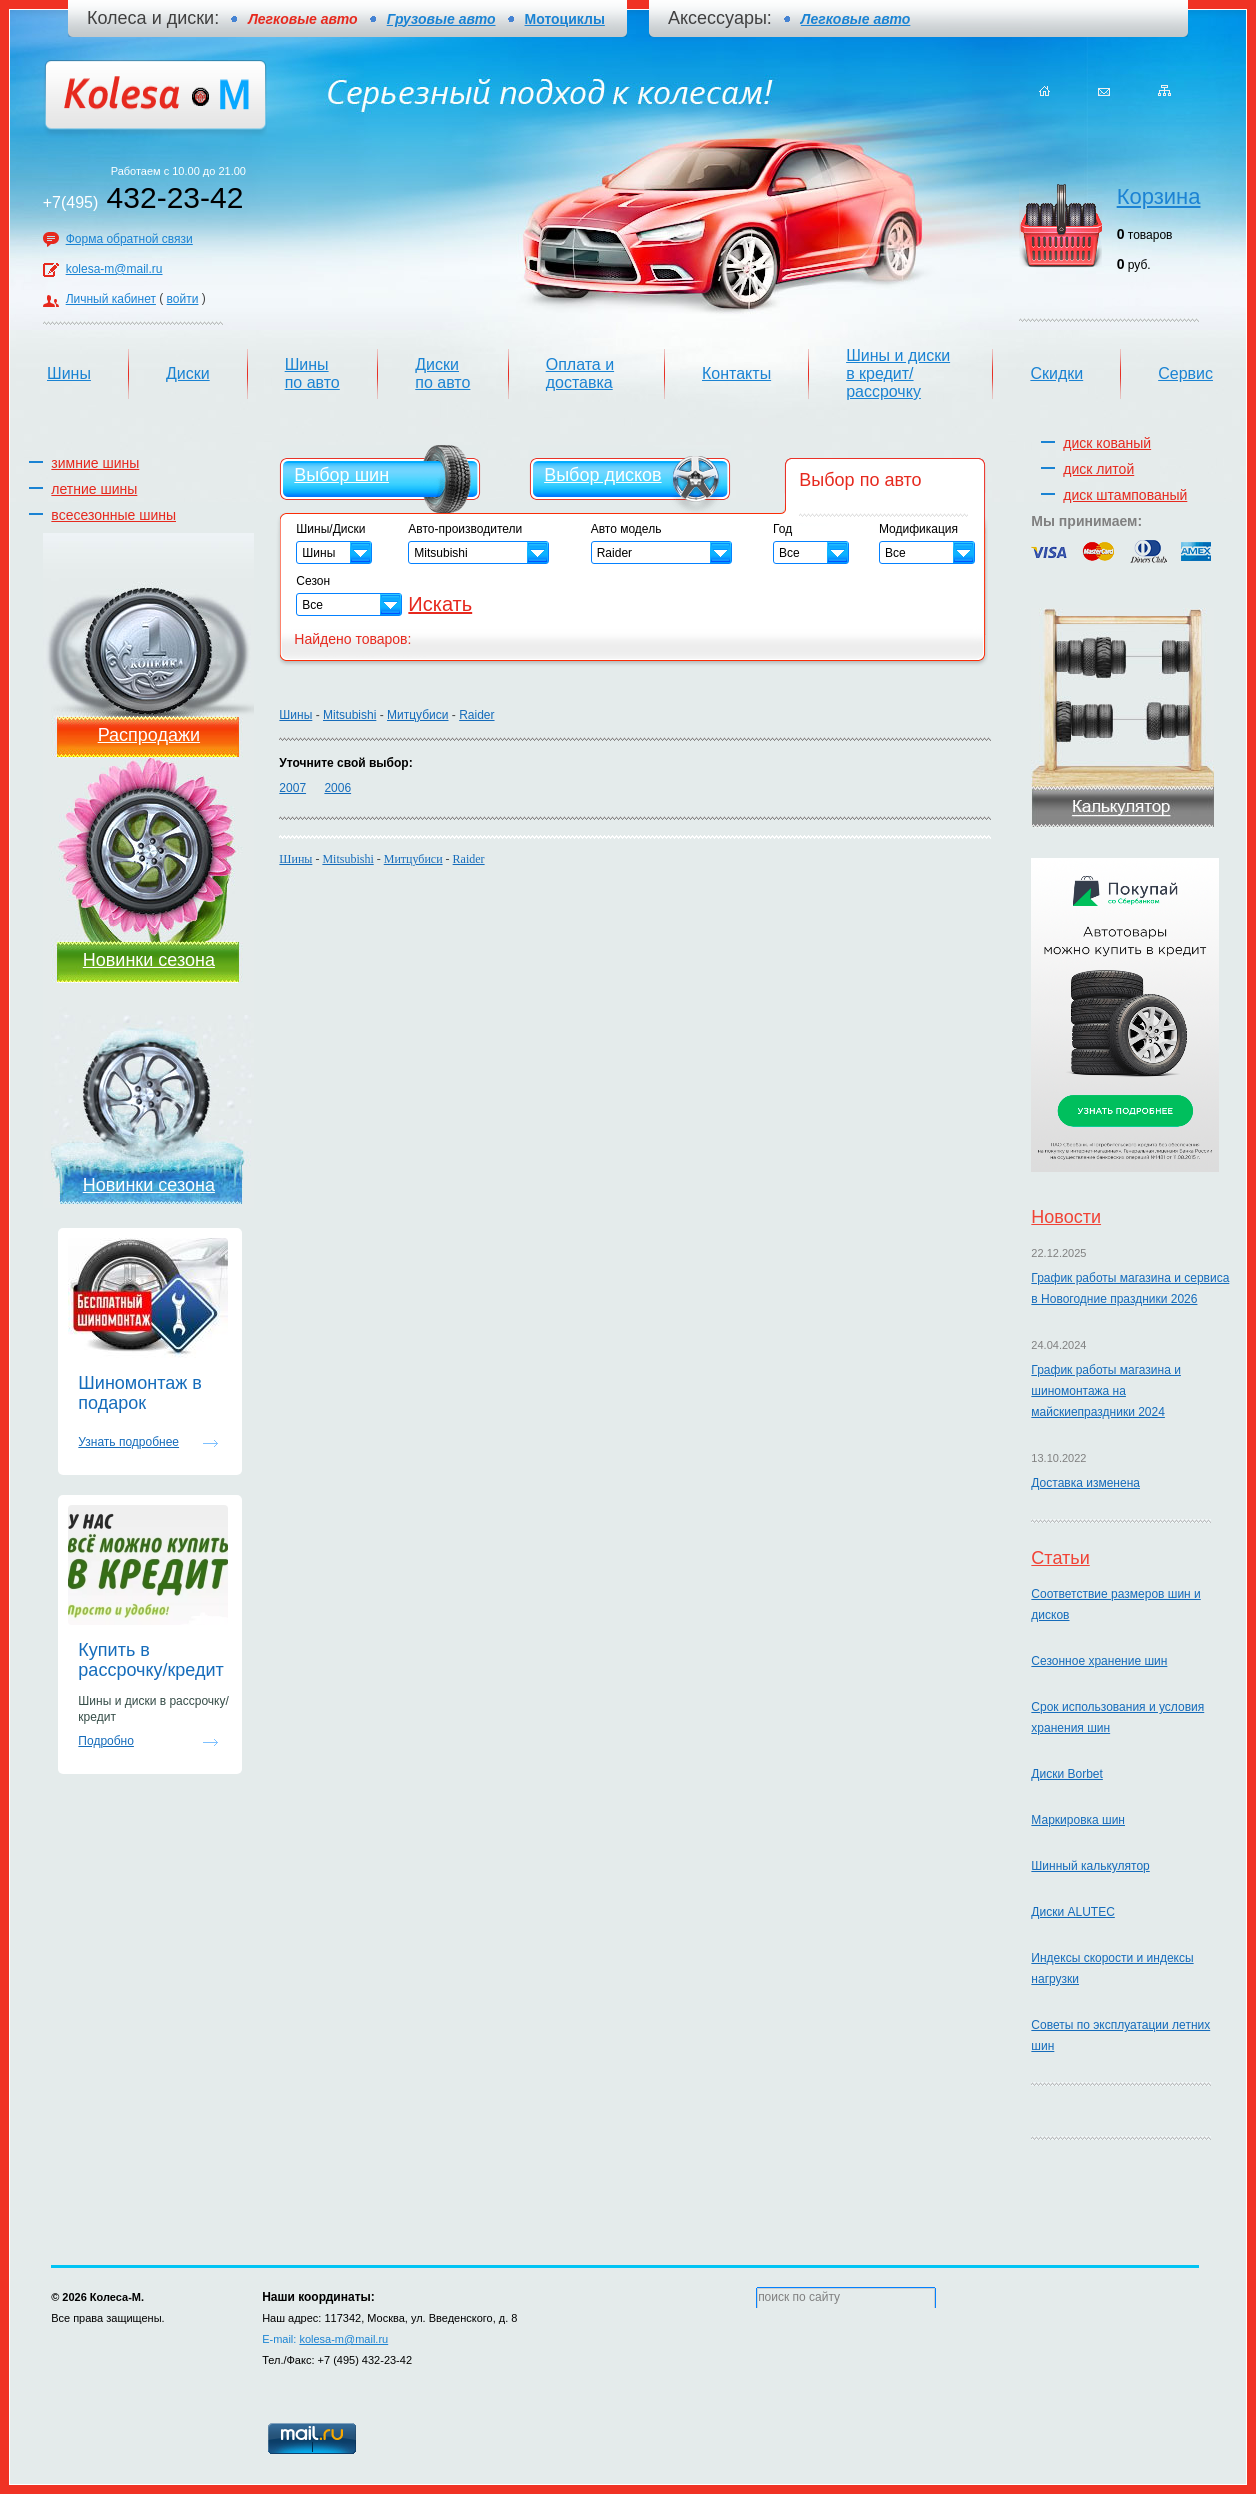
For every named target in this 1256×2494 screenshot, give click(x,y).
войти (183, 299)
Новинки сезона (149, 960)
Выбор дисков (602, 475)
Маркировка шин (1078, 1820)
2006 (337, 788)
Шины (69, 373)
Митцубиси (417, 715)
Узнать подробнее (128, 1442)
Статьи (1060, 1558)
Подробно (106, 1741)
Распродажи (149, 735)
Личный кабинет (111, 299)
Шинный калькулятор (1090, 1866)
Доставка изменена (1085, 1483)
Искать (440, 604)
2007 (292, 788)
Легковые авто (855, 19)
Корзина (1159, 196)
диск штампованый (1125, 495)
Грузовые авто (441, 19)
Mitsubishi (349, 715)
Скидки (1056, 373)
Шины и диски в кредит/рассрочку (898, 373)
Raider (476, 715)
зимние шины (95, 463)
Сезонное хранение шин (1099, 1661)
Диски (188, 373)
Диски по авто (442, 373)
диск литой (1098, 469)
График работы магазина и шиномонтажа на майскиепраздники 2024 (1106, 1391)
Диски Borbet (1066, 1774)
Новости (1066, 1217)
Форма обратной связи (129, 239)
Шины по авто (312, 373)
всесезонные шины (113, 515)
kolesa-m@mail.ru (114, 269)
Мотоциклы (565, 19)
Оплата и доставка (580, 373)
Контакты (736, 373)
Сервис (1185, 373)
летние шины (94, 489)
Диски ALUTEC (1072, 1912)
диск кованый (1107, 443)
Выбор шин (341, 475)
